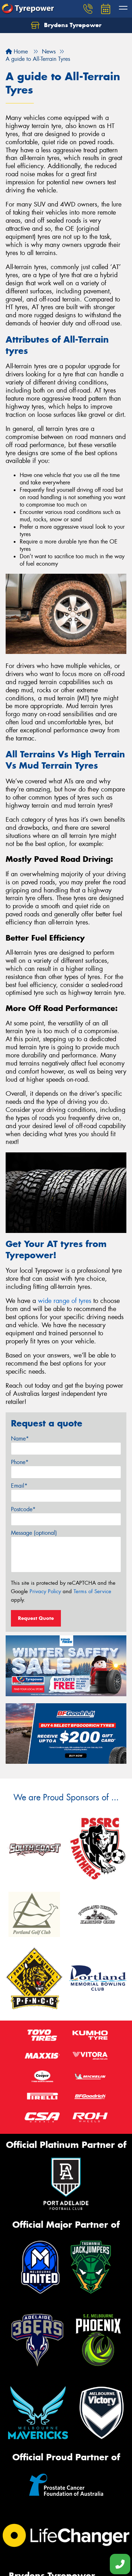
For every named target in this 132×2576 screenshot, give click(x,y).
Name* (20, 1438)
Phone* (20, 1462)
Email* (19, 1485)
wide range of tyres (64, 1301)
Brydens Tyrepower (66, 25)
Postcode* (23, 1509)
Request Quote (36, 1618)
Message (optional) (34, 1533)
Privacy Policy (45, 1591)
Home (17, 51)
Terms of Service (92, 1591)
